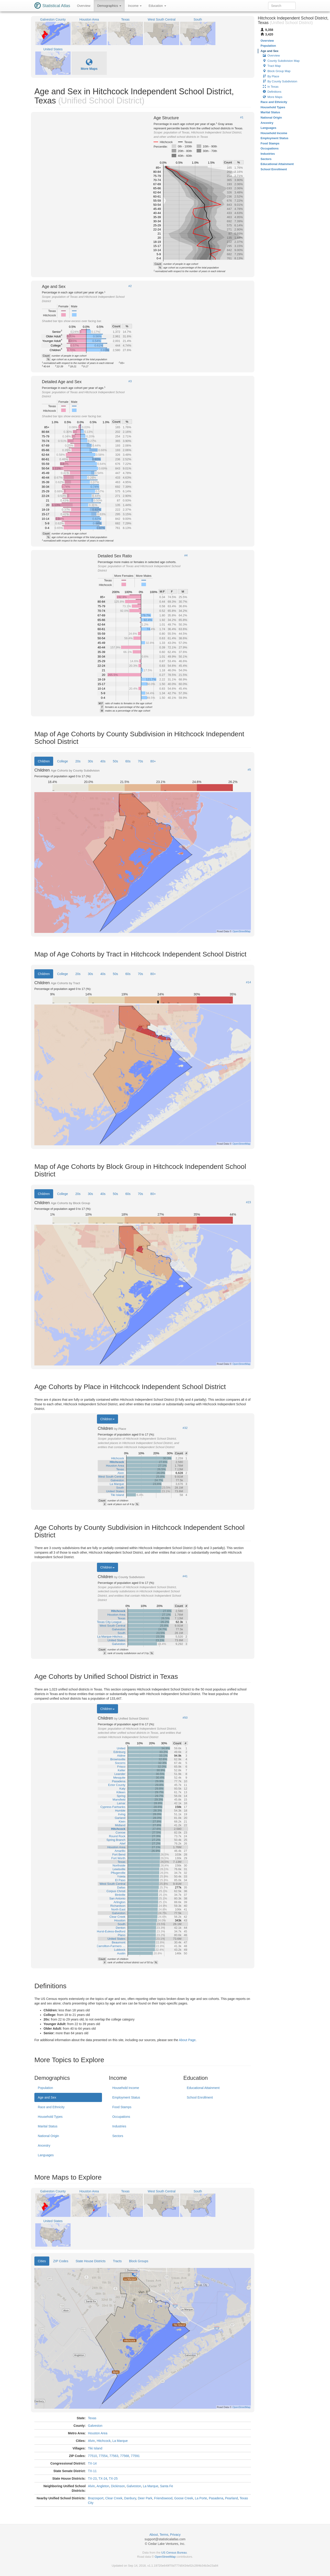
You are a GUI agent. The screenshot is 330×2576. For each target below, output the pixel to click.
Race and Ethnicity (51, 2107)
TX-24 (102, 2478)
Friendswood (163, 2498)
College (62, 761)
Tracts (117, 2261)
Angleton (102, 2486)
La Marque (120, 2441)
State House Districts (91, 2261)
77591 (135, 2456)
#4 (185, 555)
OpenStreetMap (165, 2556)
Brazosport (96, 2498)
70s (140, 761)
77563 (113, 2456)
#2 (130, 286)
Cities (42, 2261)
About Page (187, 2040)
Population (45, 2088)
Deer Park (145, 2498)
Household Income (125, 2088)
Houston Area (97, 2433)
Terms (164, 2534)
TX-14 (92, 2463)
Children (44, 761)
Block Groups (138, 2261)
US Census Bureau (174, 2552)
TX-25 (113, 2478)
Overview (83, 6)
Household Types (50, 2116)
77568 (124, 2456)
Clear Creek (113, 2498)
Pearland (231, 2498)
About (153, 2534)
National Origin (48, 2136)
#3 (130, 381)
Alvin (91, 2441)
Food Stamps (121, 2107)
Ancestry (44, 2145)
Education (157, 6)
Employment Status (126, 2097)
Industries (119, 2126)
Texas (92, 2418)
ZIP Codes (60, 2261)
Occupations (121, 2116)
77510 (92, 2456)
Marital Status (48, 2126)
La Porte (201, 2498)
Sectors (117, 2136)
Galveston (95, 2425)
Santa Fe (166, 2486)
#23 (248, 1202)
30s (90, 761)
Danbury (130, 2498)
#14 (248, 982)
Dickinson (118, 2486)
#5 (249, 769)
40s (103, 761)
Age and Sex (47, 2097)
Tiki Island (95, 2448)
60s (128, 761)
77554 (103, 2456)
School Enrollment (200, 2097)
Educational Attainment (203, 2088)
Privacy (175, 2534)
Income (135, 6)
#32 (185, 1428)
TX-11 (92, 2471)
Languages (46, 2155)
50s (115, 761)
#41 (185, 1576)
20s (78, 761)
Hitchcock (104, 2441)
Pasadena (216, 2498)
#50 (185, 1717)
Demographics (109, 6)
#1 (241, 117)
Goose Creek (183, 2498)
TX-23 (92, 2478)
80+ (153, 761)
